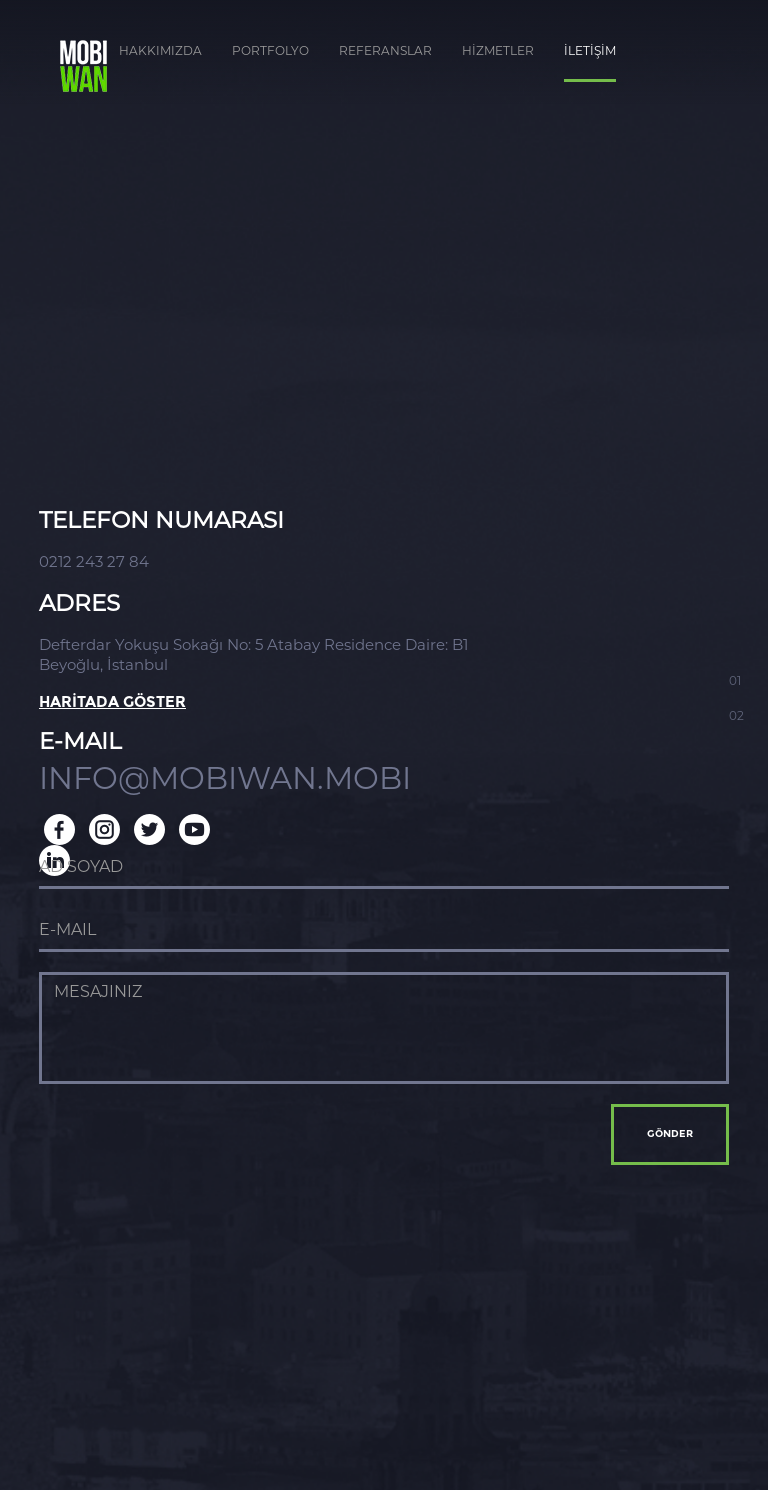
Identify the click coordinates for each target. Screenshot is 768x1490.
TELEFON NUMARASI (161, 520)
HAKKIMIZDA (160, 50)
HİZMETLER (498, 50)
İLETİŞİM (590, 50)
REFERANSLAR (385, 50)
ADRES (79, 603)
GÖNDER (670, 1133)
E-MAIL (80, 741)
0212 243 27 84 (94, 561)
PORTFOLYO (270, 50)
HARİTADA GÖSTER (112, 702)
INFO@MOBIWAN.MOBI (225, 778)
